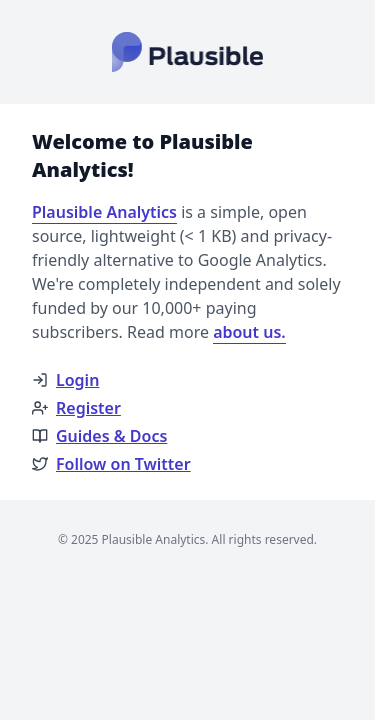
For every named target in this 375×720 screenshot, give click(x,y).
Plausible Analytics (104, 212)
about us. (249, 332)
